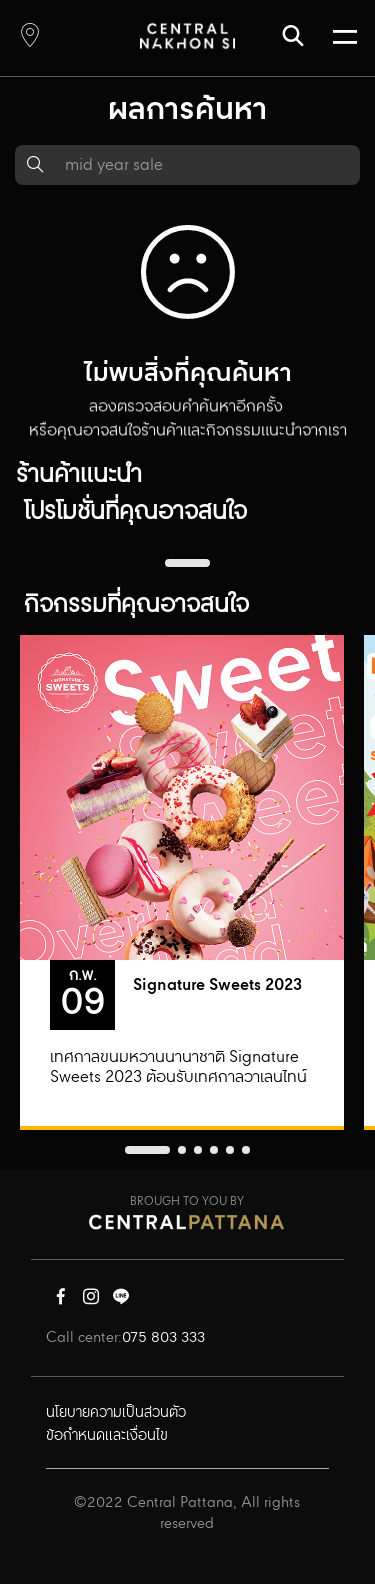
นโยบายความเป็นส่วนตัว (116, 1413)
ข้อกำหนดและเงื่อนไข (107, 1436)
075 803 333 (163, 1338)
